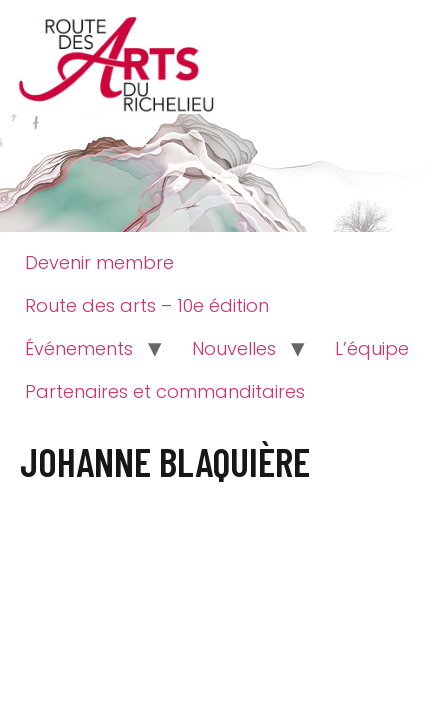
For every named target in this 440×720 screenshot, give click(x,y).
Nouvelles (234, 348)
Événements (79, 348)
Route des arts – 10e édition (147, 305)
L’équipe (372, 348)
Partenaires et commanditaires (165, 391)
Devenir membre (99, 262)
